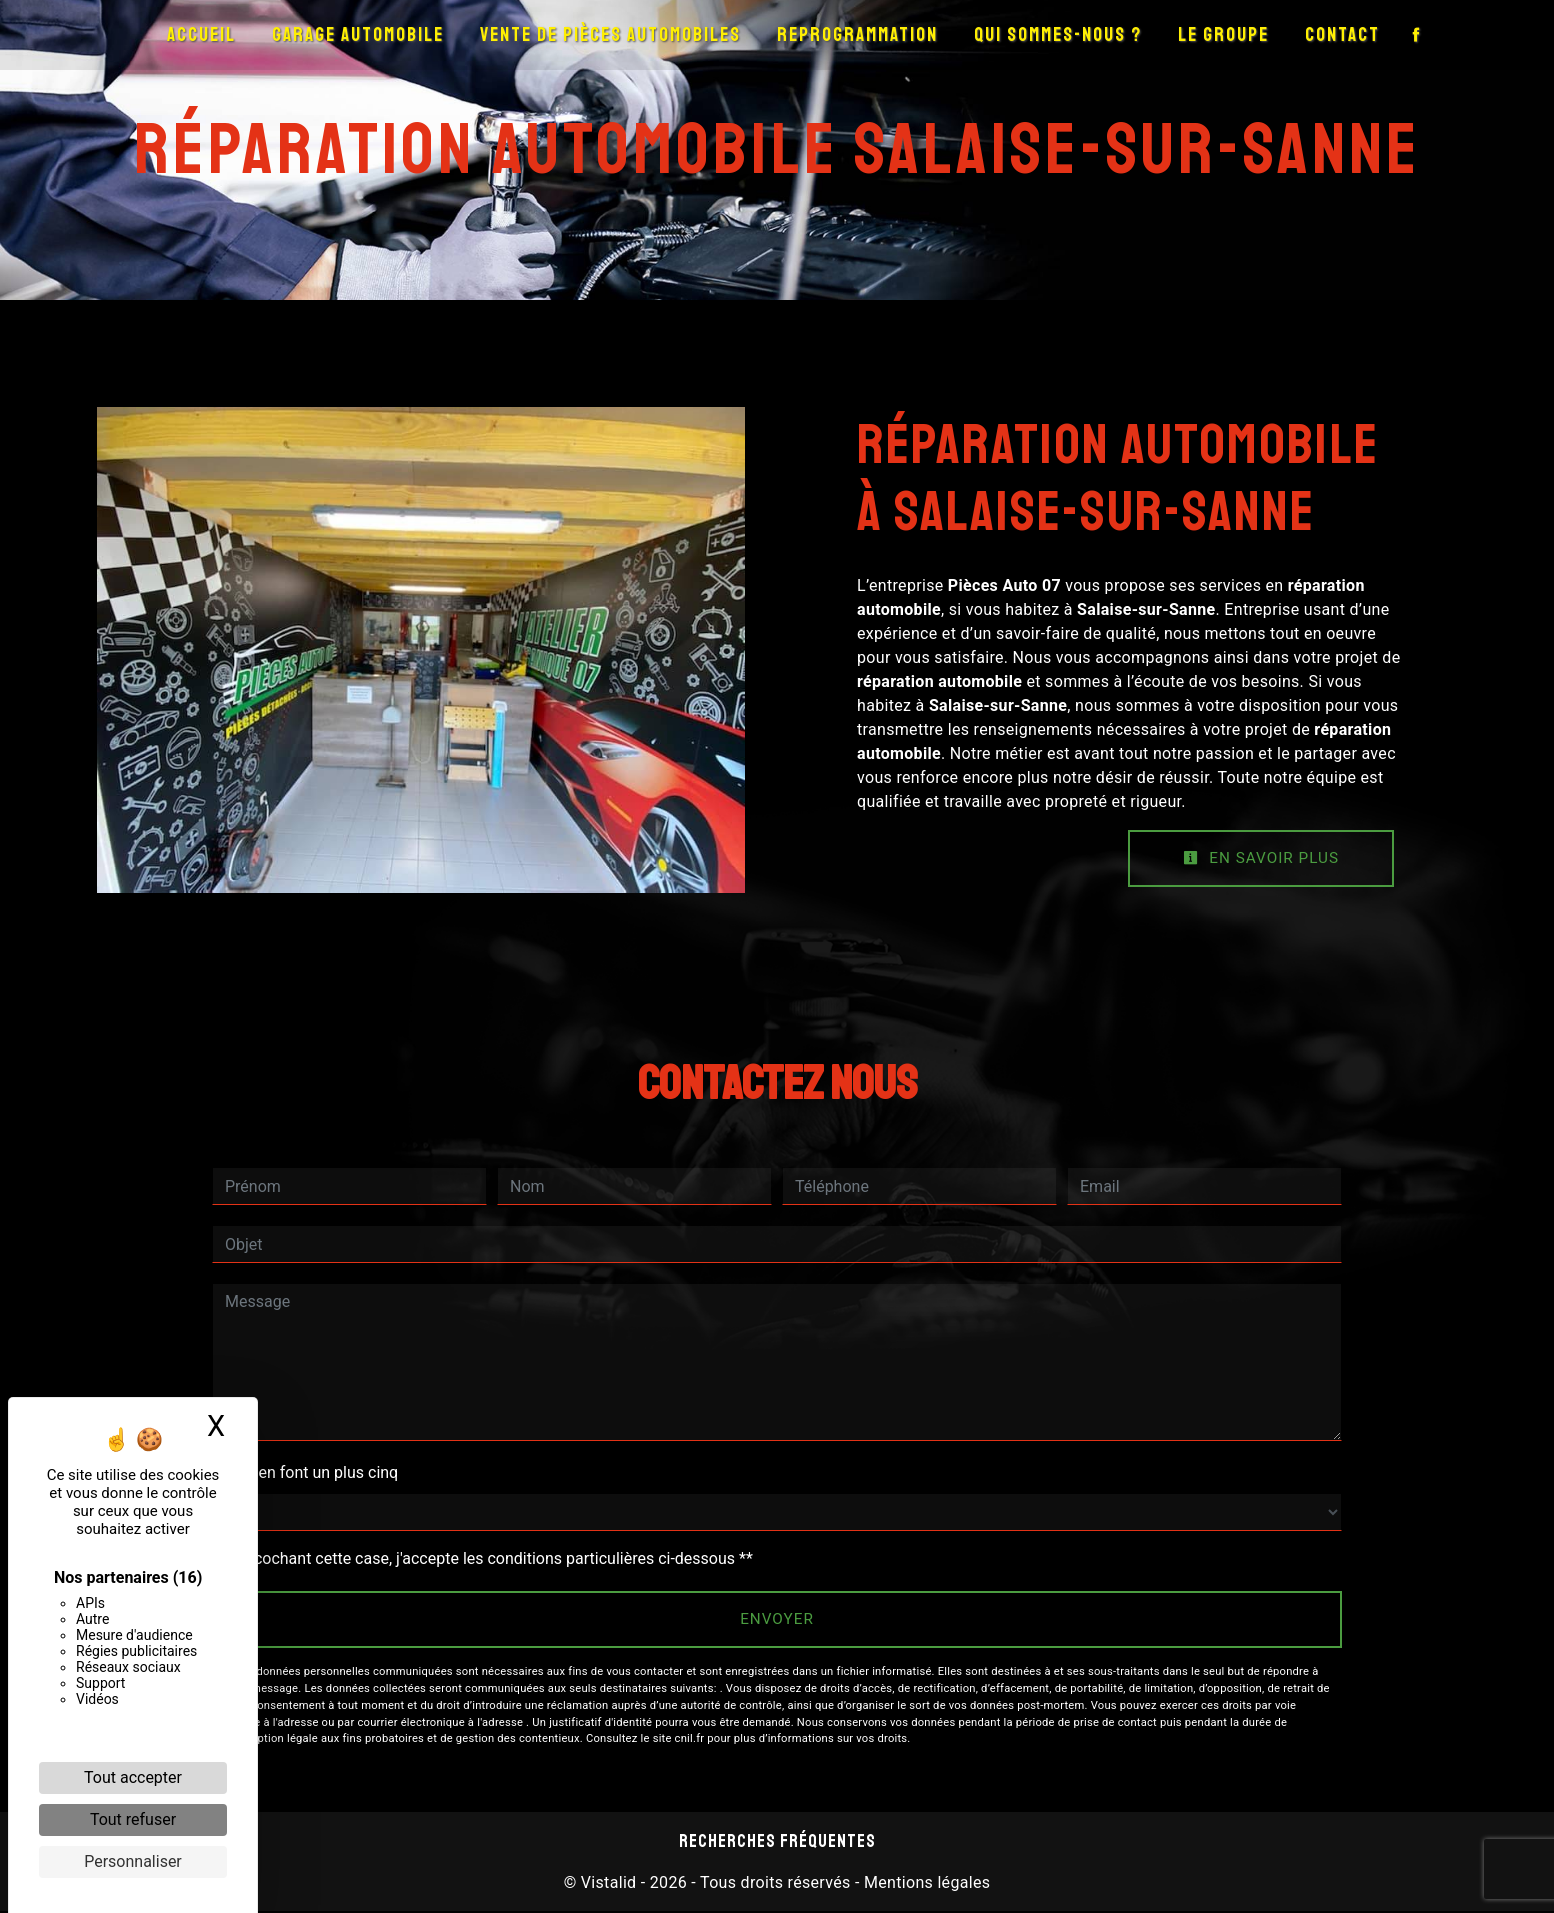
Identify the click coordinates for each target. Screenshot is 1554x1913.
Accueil (201, 35)
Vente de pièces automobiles (610, 35)
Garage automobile (358, 35)
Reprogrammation (857, 35)
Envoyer (777, 1620)
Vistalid (609, 1884)
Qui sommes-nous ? (1058, 35)
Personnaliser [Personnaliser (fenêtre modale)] (133, 1861)
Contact (1342, 35)
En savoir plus (1258, 858)
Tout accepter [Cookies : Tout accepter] (133, 1777)
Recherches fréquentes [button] (777, 1843)
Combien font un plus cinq (305, 1473)
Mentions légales (925, 1884)
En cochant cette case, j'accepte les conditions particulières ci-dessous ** (492, 1559)
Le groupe (1223, 35)
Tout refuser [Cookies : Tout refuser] (133, 1819)
